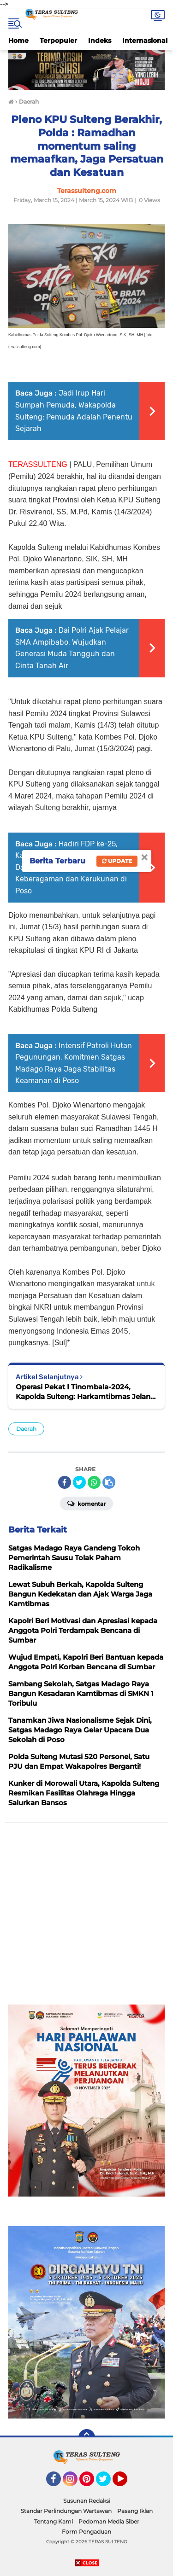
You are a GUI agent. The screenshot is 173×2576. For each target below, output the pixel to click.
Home (18, 40)
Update (117, 860)
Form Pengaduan (86, 2531)
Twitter (107, 2482)
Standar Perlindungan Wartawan (66, 2510)
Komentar (86, 1503)
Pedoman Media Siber (108, 2521)
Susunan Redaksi (86, 2500)
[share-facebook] (64, 1482)
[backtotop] (86, 2437)
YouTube (126, 2482)
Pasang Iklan (135, 2510)
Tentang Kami (53, 2521)
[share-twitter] (79, 1482)
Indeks (99, 40)
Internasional (144, 40)
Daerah (26, 1428)
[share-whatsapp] (94, 1482)
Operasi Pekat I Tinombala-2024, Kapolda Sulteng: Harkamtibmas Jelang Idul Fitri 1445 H (85, 1391)
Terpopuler (58, 40)
